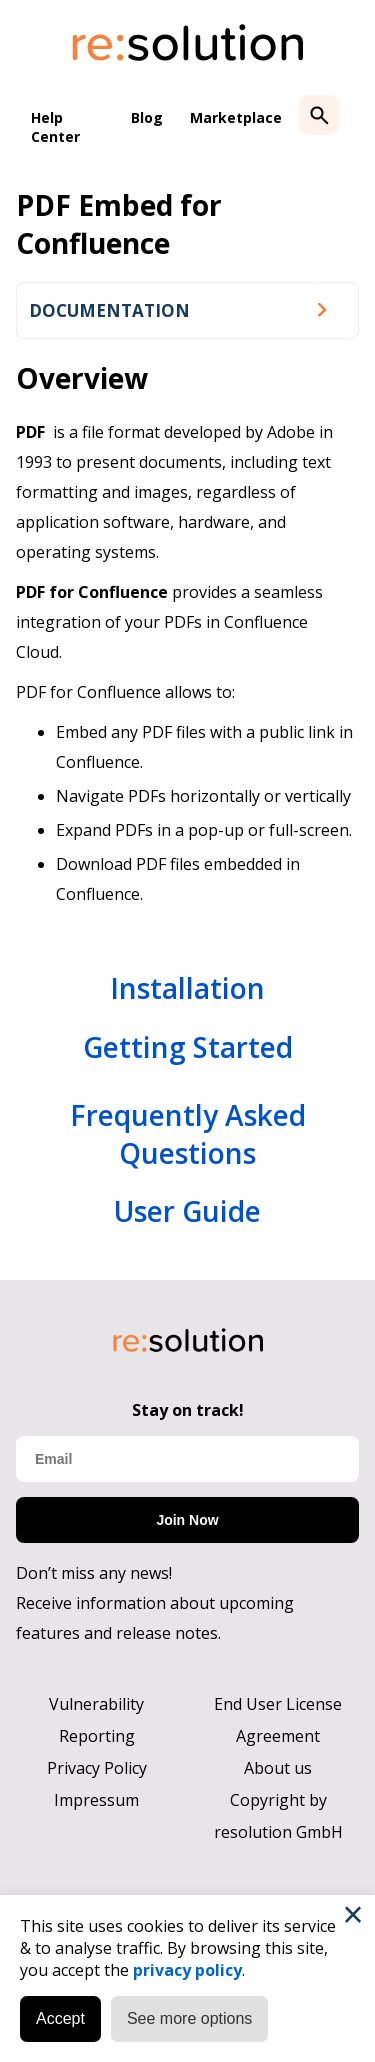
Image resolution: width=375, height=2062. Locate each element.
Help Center (55, 127)
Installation (187, 988)
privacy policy (187, 1970)
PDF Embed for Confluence (119, 224)
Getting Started (188, 1047)
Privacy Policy (97, 1768)
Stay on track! (188, 1410)
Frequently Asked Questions (188, 1134)
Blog (147, 117)
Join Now (187, 1520)
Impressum (96, 1800)
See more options (189, 2018)
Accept (60, 2018)
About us (278, 1768)
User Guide (187, 1211)
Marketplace (236, 117)
